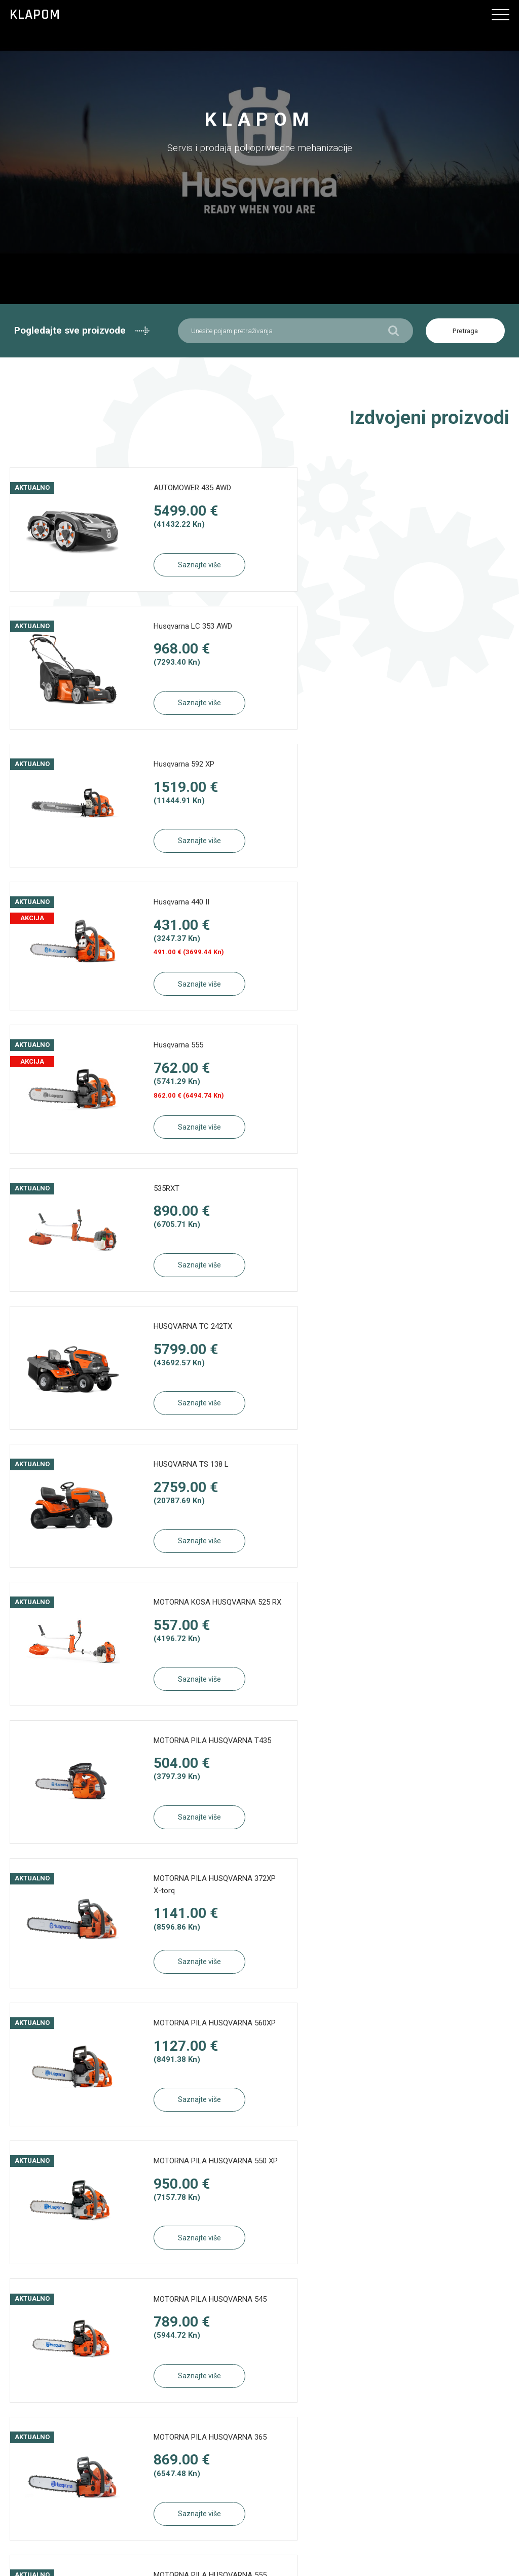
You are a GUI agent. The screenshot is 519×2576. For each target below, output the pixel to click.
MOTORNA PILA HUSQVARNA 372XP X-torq (180, 1202)
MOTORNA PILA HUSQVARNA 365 (180, 1491)
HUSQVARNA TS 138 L (425, 914)
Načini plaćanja (255, 2354)
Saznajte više (176, 566)
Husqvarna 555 (155, 770)
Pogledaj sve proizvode (389, 1990)
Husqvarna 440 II (416, 627)
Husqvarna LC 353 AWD (427, 489)
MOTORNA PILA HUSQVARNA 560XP (437, 1202)
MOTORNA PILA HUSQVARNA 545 (437, 1347)
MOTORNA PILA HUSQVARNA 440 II (437, 1636)
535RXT (401, 770)
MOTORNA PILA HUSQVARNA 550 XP (180, 1347)
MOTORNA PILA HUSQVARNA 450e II (180, 1636)
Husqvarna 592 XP (161, 627)
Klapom (35, 15)
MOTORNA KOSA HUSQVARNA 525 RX (182, 1058)
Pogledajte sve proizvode (82, 331)
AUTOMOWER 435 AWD (169, 489)
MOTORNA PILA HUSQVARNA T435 (437, 1058)
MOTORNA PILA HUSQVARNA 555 (437, 1491)
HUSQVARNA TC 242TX (170, 914)
